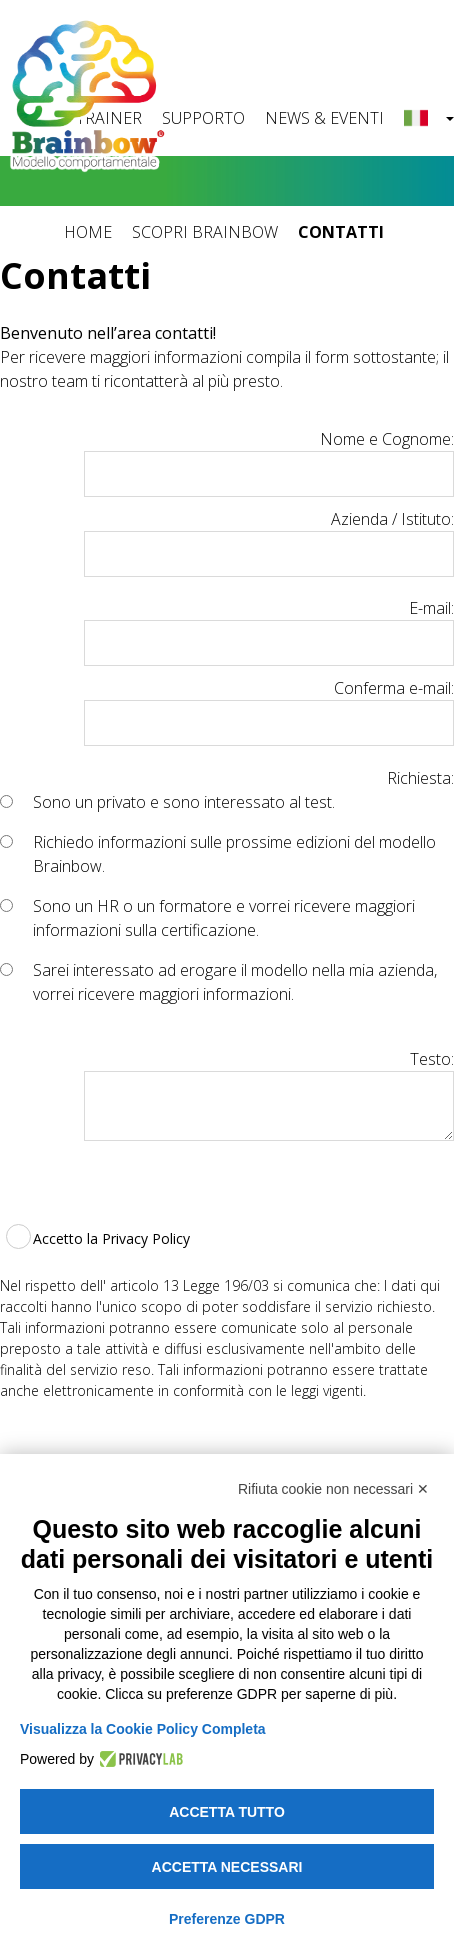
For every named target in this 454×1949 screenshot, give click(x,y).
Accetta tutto (227, 1812)
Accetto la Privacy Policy (111, 1238)
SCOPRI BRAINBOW (205, 232)
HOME (88, 232)
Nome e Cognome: (387, 439)
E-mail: (431, 608)
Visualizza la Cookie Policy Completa (143, 1729)
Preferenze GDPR (227, 1919)
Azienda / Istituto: (392, 519)
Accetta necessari (227, 1867)
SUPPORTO (203, 118)
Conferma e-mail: (394, 688)
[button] (429, 119)
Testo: (432, 1059)
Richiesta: (420, 778)
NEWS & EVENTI (324, 118)
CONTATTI (341, 232)
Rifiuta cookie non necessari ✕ (333, 1489)
